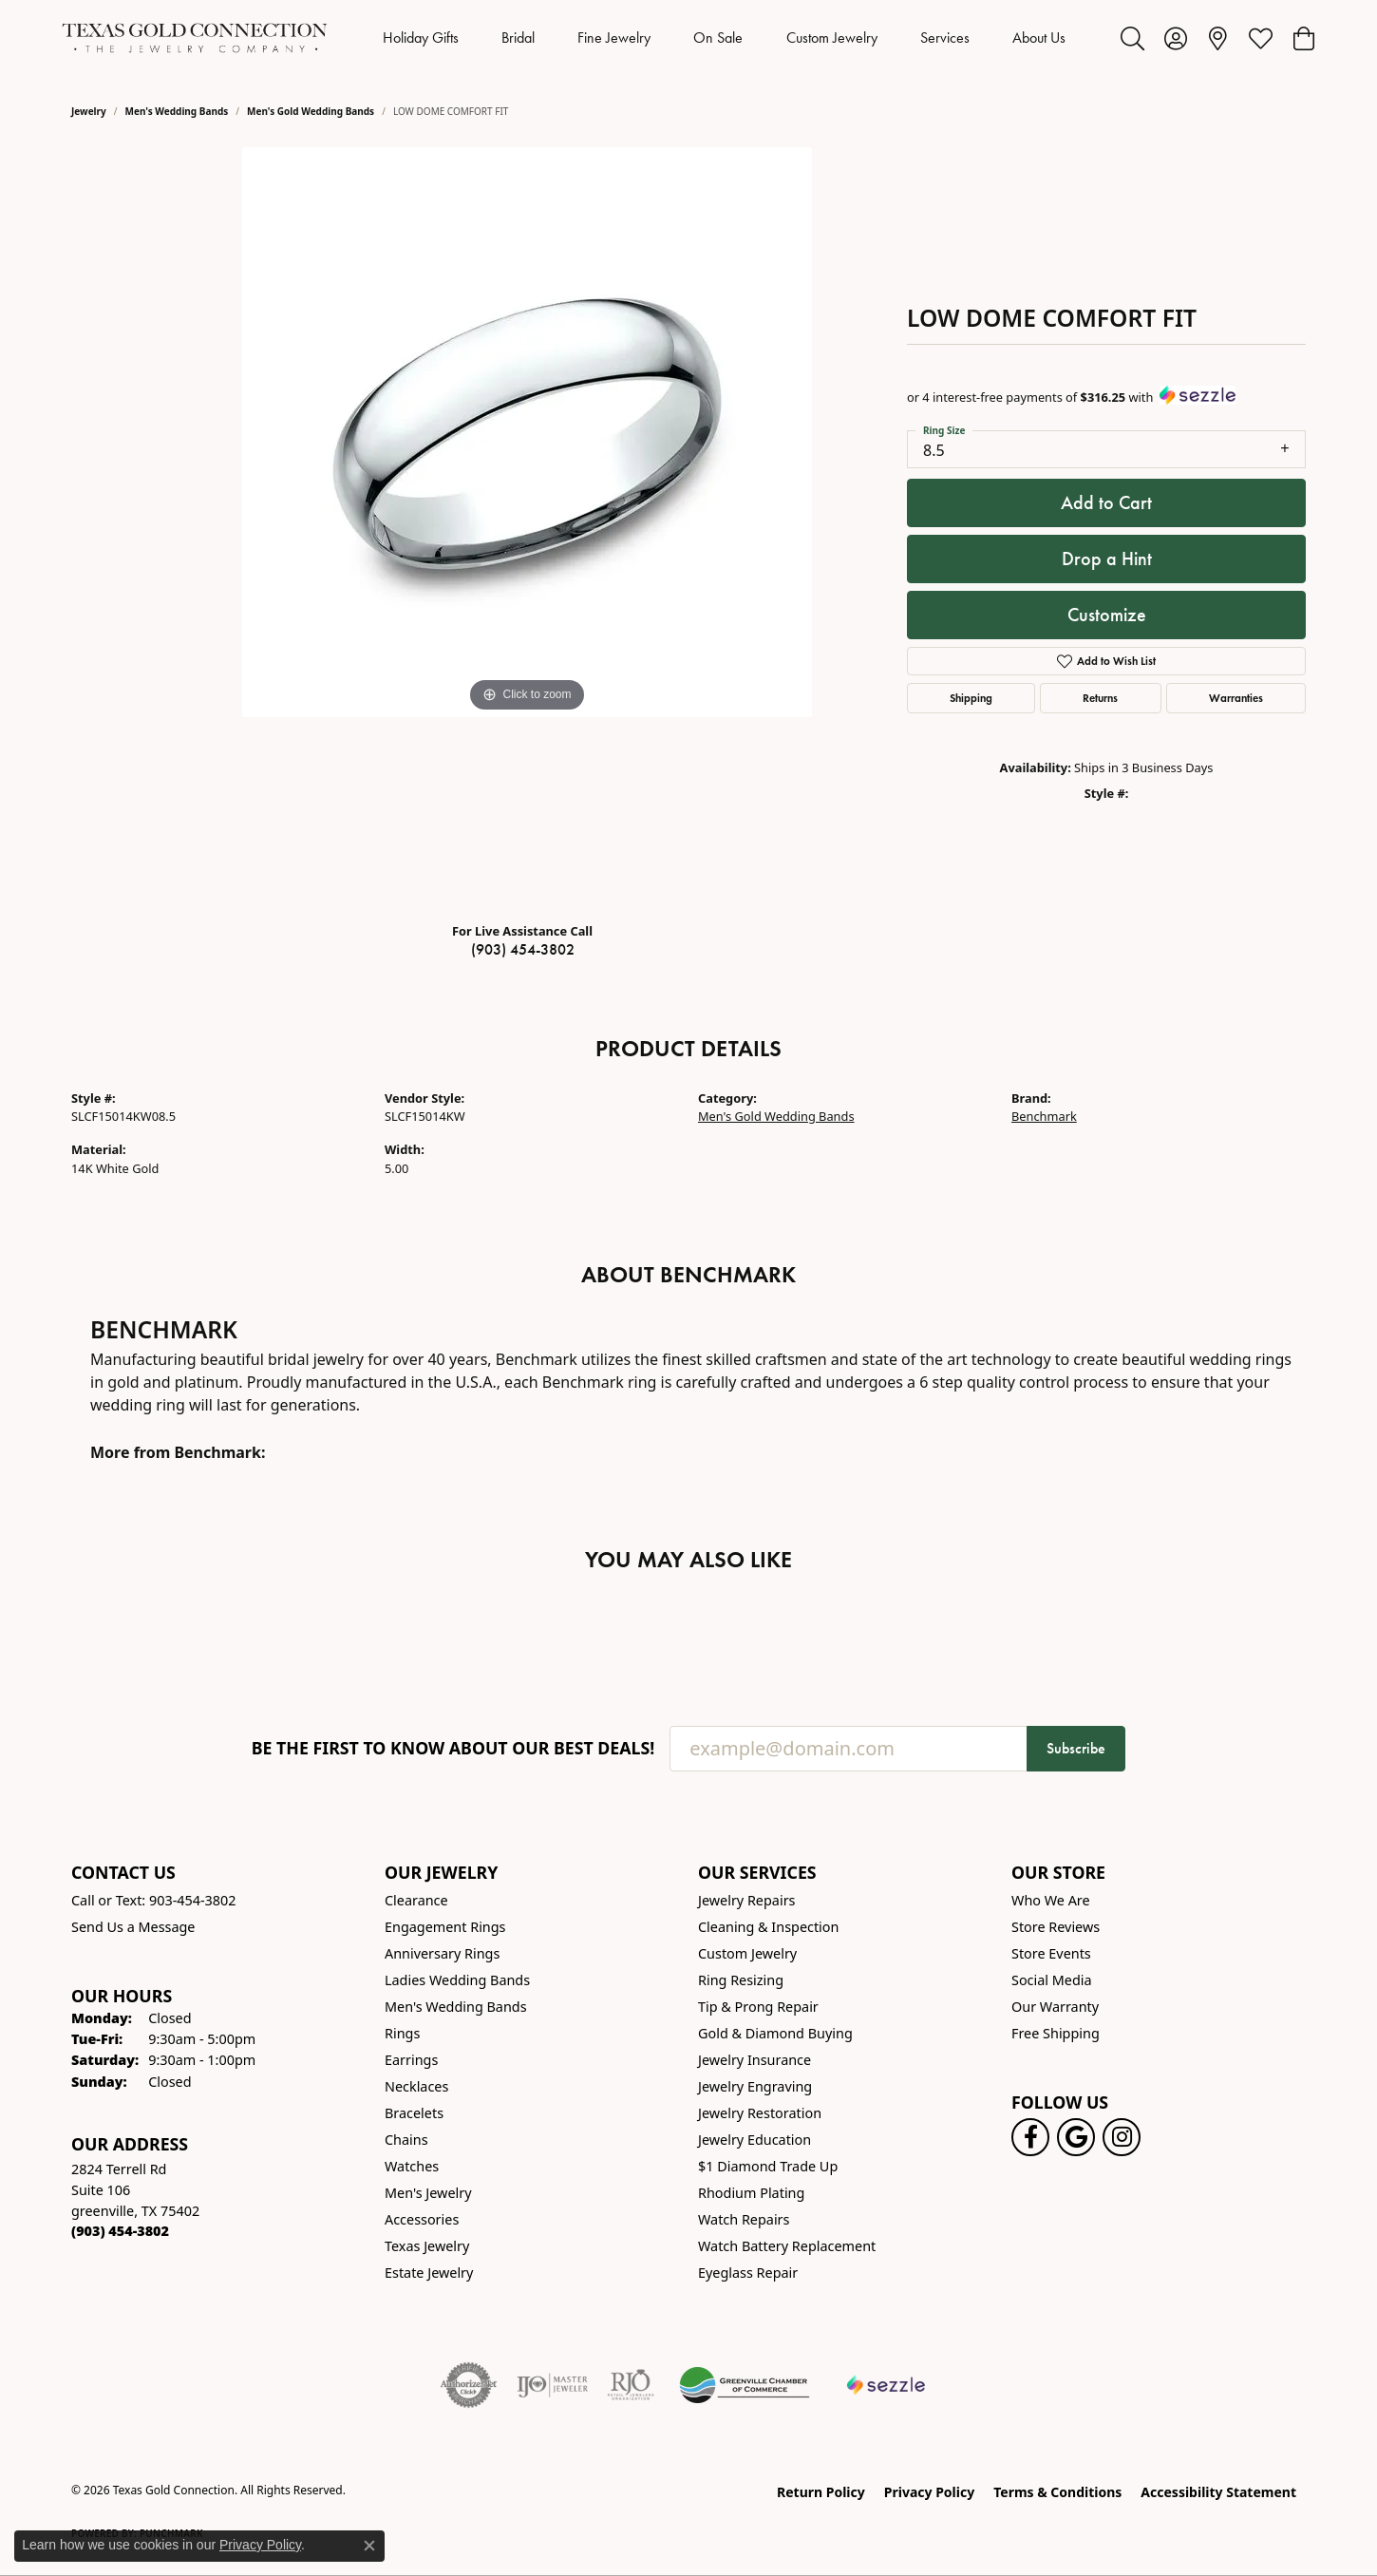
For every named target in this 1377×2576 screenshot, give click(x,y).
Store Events (1051, 1953)
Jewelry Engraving (755, 2086)
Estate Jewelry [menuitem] (429, 2272)
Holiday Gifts (421, 37)
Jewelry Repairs (746, 1900)
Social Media (1051, 1980)
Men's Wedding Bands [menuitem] (456, 2007)
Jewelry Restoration (759, 2113)
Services (945, 37)
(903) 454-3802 (523, 949)
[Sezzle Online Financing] (886, 2385)
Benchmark (1044, 1116)
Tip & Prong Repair (758, 2007)
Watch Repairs (743, 2219)
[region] (527, 527)
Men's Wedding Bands (177, 111)
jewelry (88, 111)
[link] (1218, 38)
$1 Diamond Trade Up (768, 2166)
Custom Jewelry (831, 37)
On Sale (718, 37)
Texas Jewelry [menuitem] (427, 2246)
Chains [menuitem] (406, 2140)
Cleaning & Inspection (768, 1927)
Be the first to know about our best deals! (453, 1748)
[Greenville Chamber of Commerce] (744, 2385)
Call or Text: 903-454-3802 (153, 1900)
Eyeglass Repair (748, 2272)
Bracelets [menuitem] (414, 2113)
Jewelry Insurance (754, 2060)
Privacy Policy (929, 2492)
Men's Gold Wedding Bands (310, 111)
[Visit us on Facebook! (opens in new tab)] (1030, 2137)
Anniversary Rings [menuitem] (442, 1953)
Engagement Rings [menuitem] (445, 1927)
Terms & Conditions (1057, 2492)
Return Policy (821, 2492)
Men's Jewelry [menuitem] (428, 2193)
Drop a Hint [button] (1107, 558)
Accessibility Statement (1218, 2492)
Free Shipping (1055, 2033)
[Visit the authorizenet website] (469, 2385)
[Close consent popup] (369, 2545)
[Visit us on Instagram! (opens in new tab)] (1122, 2137)
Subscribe (1076, 1748)
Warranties (1236, 698)
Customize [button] (1106, 614)
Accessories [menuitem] (422, 2219)
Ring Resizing (740, 1980)
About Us (1039, 37)
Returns (1100, 698)
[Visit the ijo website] (552, 2385)
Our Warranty (1055, 2007)
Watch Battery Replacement (787, 2246)
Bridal (518, 37)
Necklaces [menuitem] (416, 2086)
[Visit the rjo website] (630, 2385)
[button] (1132, 38)
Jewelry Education (754, 2140)
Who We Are (1050, 1900)
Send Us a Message (133, 1927)
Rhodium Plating (751, 2193)
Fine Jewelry (614, 37)
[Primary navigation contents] (724, 38)
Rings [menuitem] (402, 2033)
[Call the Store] (120, 2231)
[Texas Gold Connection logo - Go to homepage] (194, 38)
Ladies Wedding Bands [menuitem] (457, 1980)
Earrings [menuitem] (411, 2060)
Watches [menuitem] (412, 2166)
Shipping (971, 698)
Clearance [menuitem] (416, 1900)
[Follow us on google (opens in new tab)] (1076, 2137)
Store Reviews (1055, 1927)
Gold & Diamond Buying (775, 2033)
